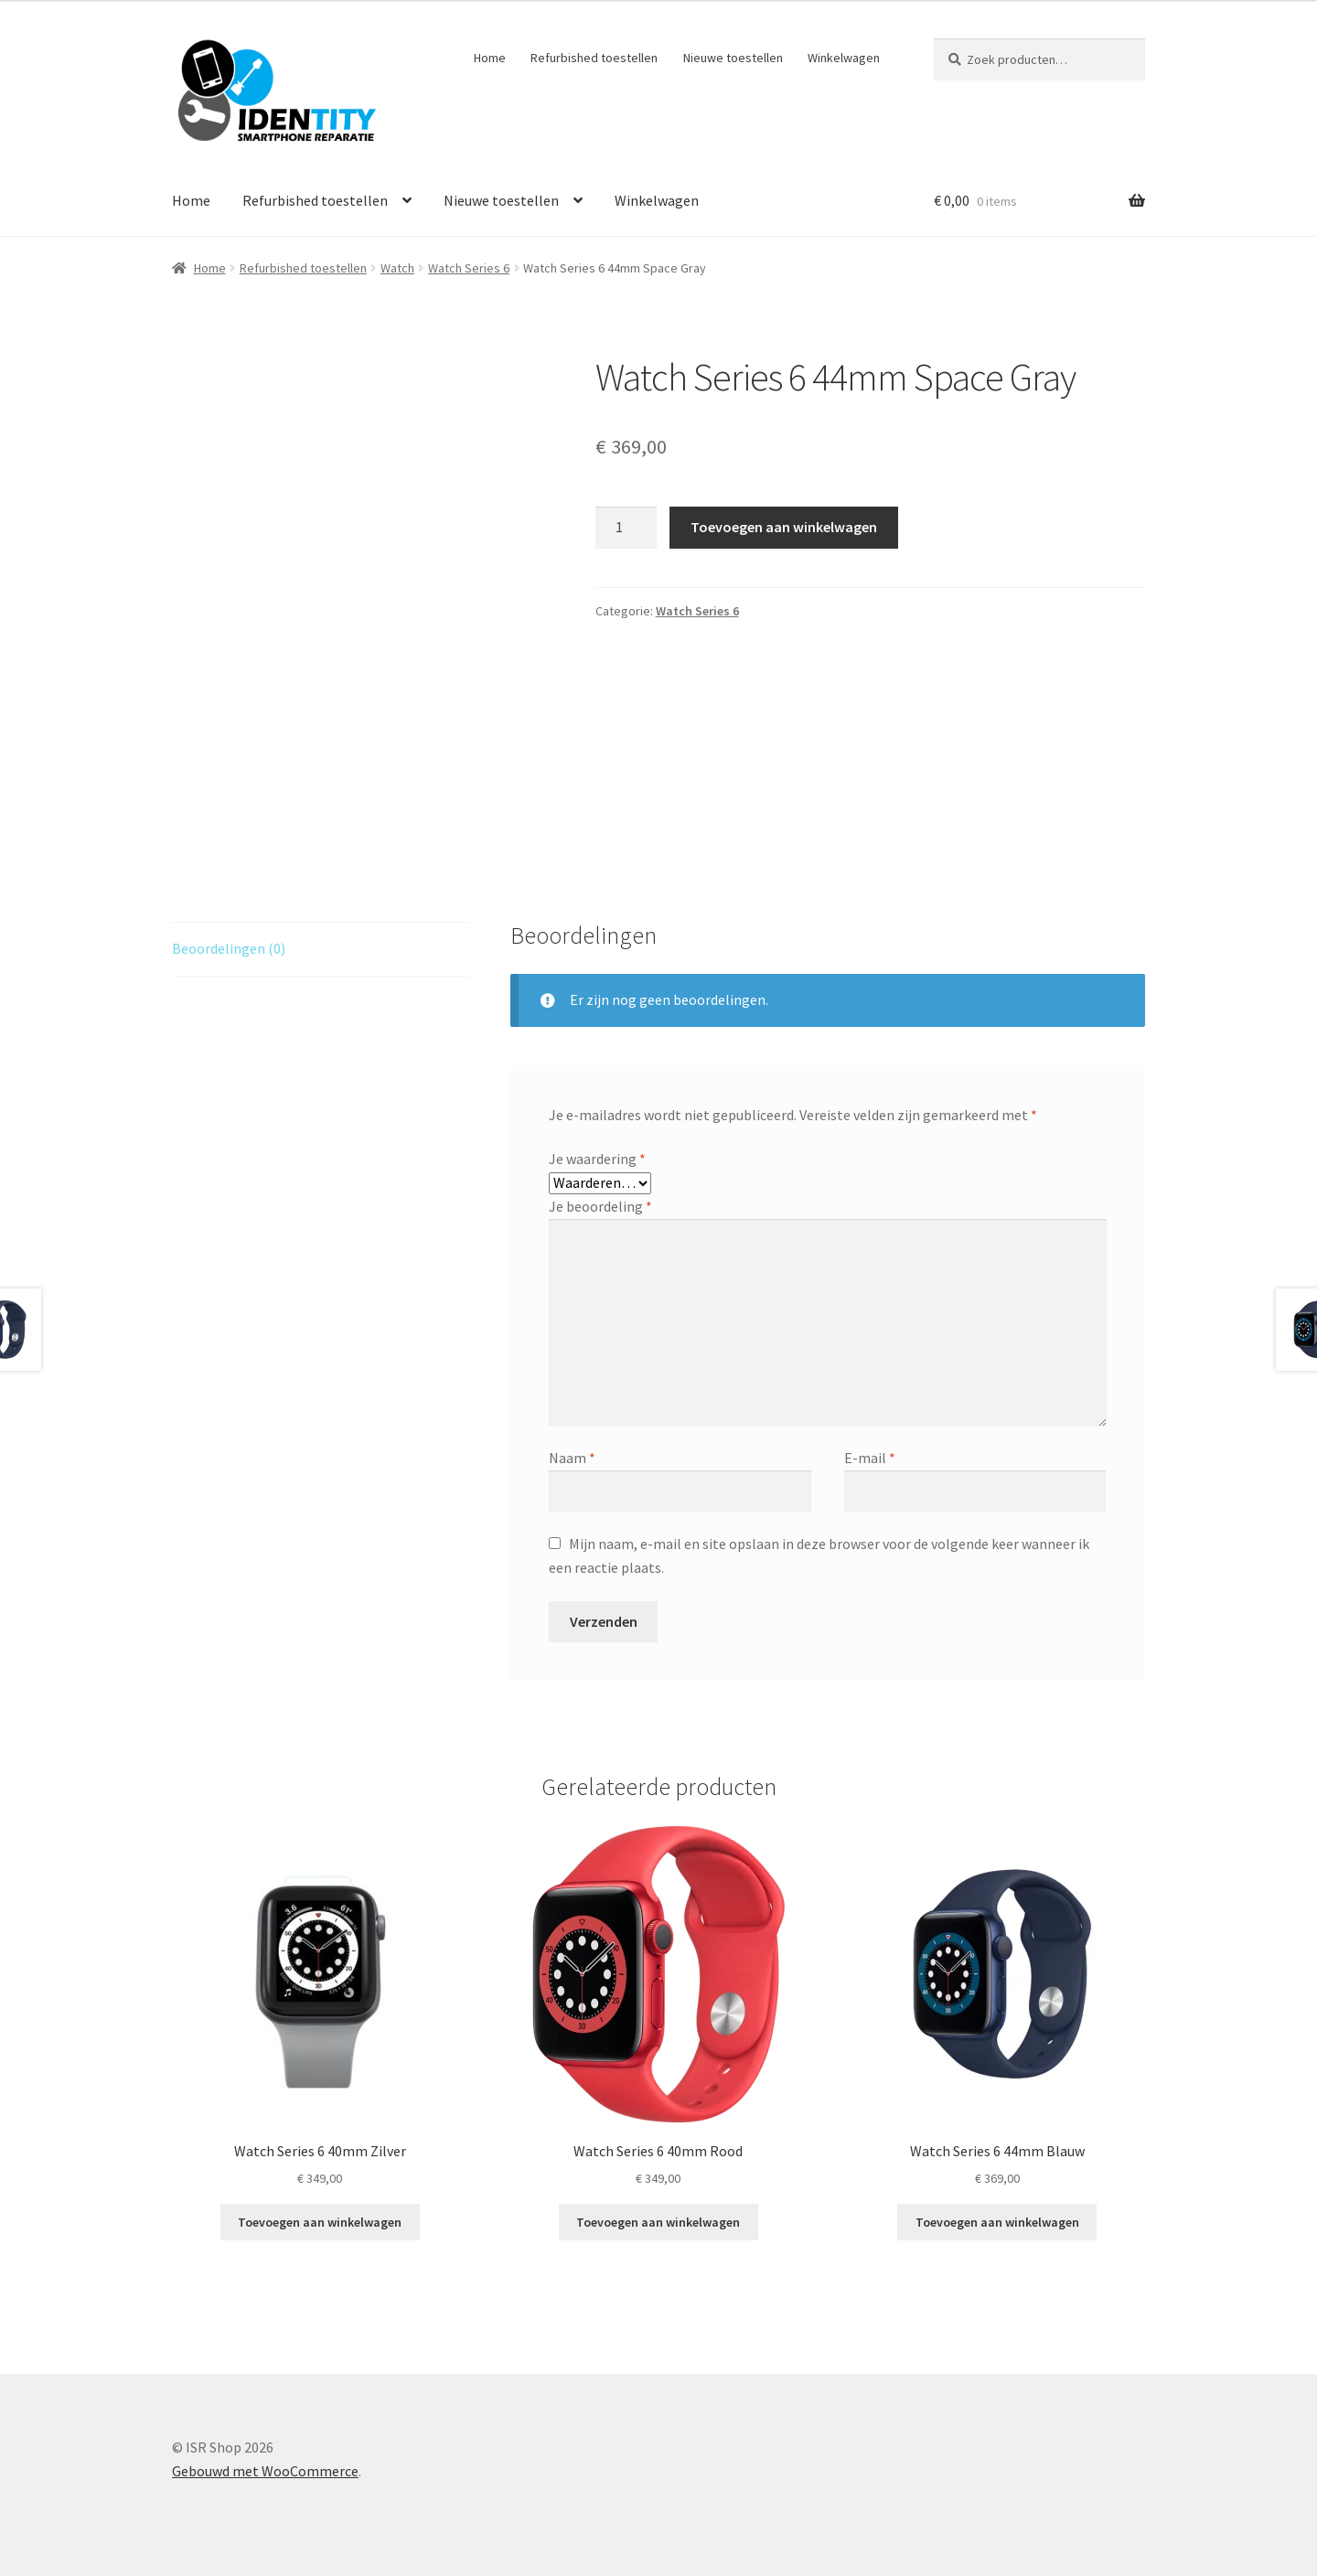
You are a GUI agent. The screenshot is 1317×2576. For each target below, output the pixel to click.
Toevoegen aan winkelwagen (784, 527)
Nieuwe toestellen (733, 57)
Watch (397, 268)
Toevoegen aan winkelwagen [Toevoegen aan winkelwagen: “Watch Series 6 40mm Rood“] (658, 2222)
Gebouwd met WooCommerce (265, 2471)
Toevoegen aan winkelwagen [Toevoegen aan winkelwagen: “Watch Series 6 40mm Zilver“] (320, 2222)
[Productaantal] (626, 528)
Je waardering (597, 1158)
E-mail (869, 1457)
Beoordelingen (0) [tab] (228, 948)
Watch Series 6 (468, 268)
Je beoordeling (600, 1206)
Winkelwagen (844, 57)
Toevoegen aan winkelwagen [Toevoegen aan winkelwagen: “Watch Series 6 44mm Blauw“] (997, 2222)
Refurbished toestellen (594, 57)
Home (490, 57)
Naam (572, 1457)
